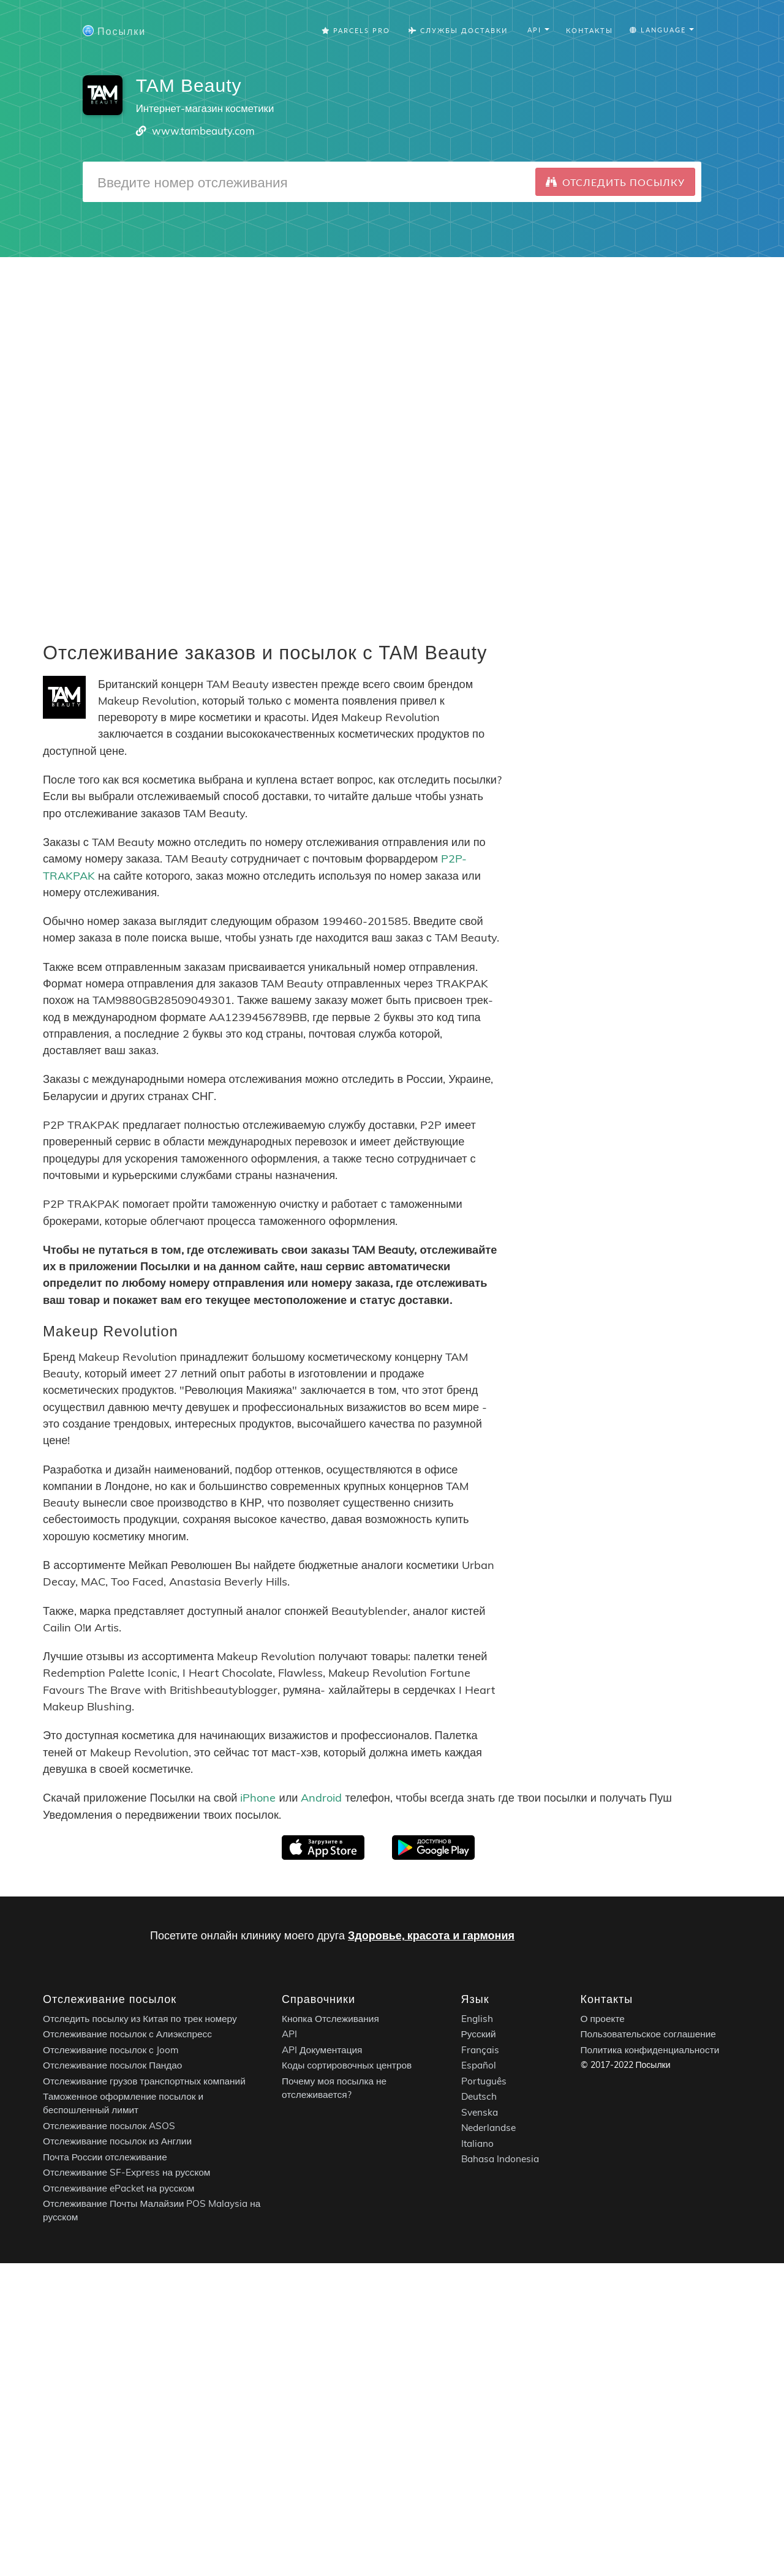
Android (321, 1798)
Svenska (479, 2112)
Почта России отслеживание (105, 2157)
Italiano (477, 2143)
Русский (478, 2034)
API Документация (322, 2050)
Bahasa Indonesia (500, 2159)
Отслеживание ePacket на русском (118, 2188)
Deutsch (479, 2096)
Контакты (589, 30)
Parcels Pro (356, 30)
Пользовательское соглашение (648, 2034)
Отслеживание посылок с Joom (111, 2050)
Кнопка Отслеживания (330, 2018)
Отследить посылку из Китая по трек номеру (140, 2018)
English (477, 2018)
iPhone (258, 1798)
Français (480, 2050)
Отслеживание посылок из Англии (117, 2141)
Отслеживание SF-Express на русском (126, 2172)
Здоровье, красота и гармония (431, 1935)
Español (478, 2065)
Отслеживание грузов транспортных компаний (144, 2081)
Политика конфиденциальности (650, 2050)
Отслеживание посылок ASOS (109, 2126)
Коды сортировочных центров (347, 2065)
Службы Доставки (458, 30)
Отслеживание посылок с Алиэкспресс (127, 2034)
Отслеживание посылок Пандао (112, 2065)
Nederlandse (488, 2127)
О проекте (603, 2018)
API (289, 2034)
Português (484, 2081)
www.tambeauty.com (203, 130)
